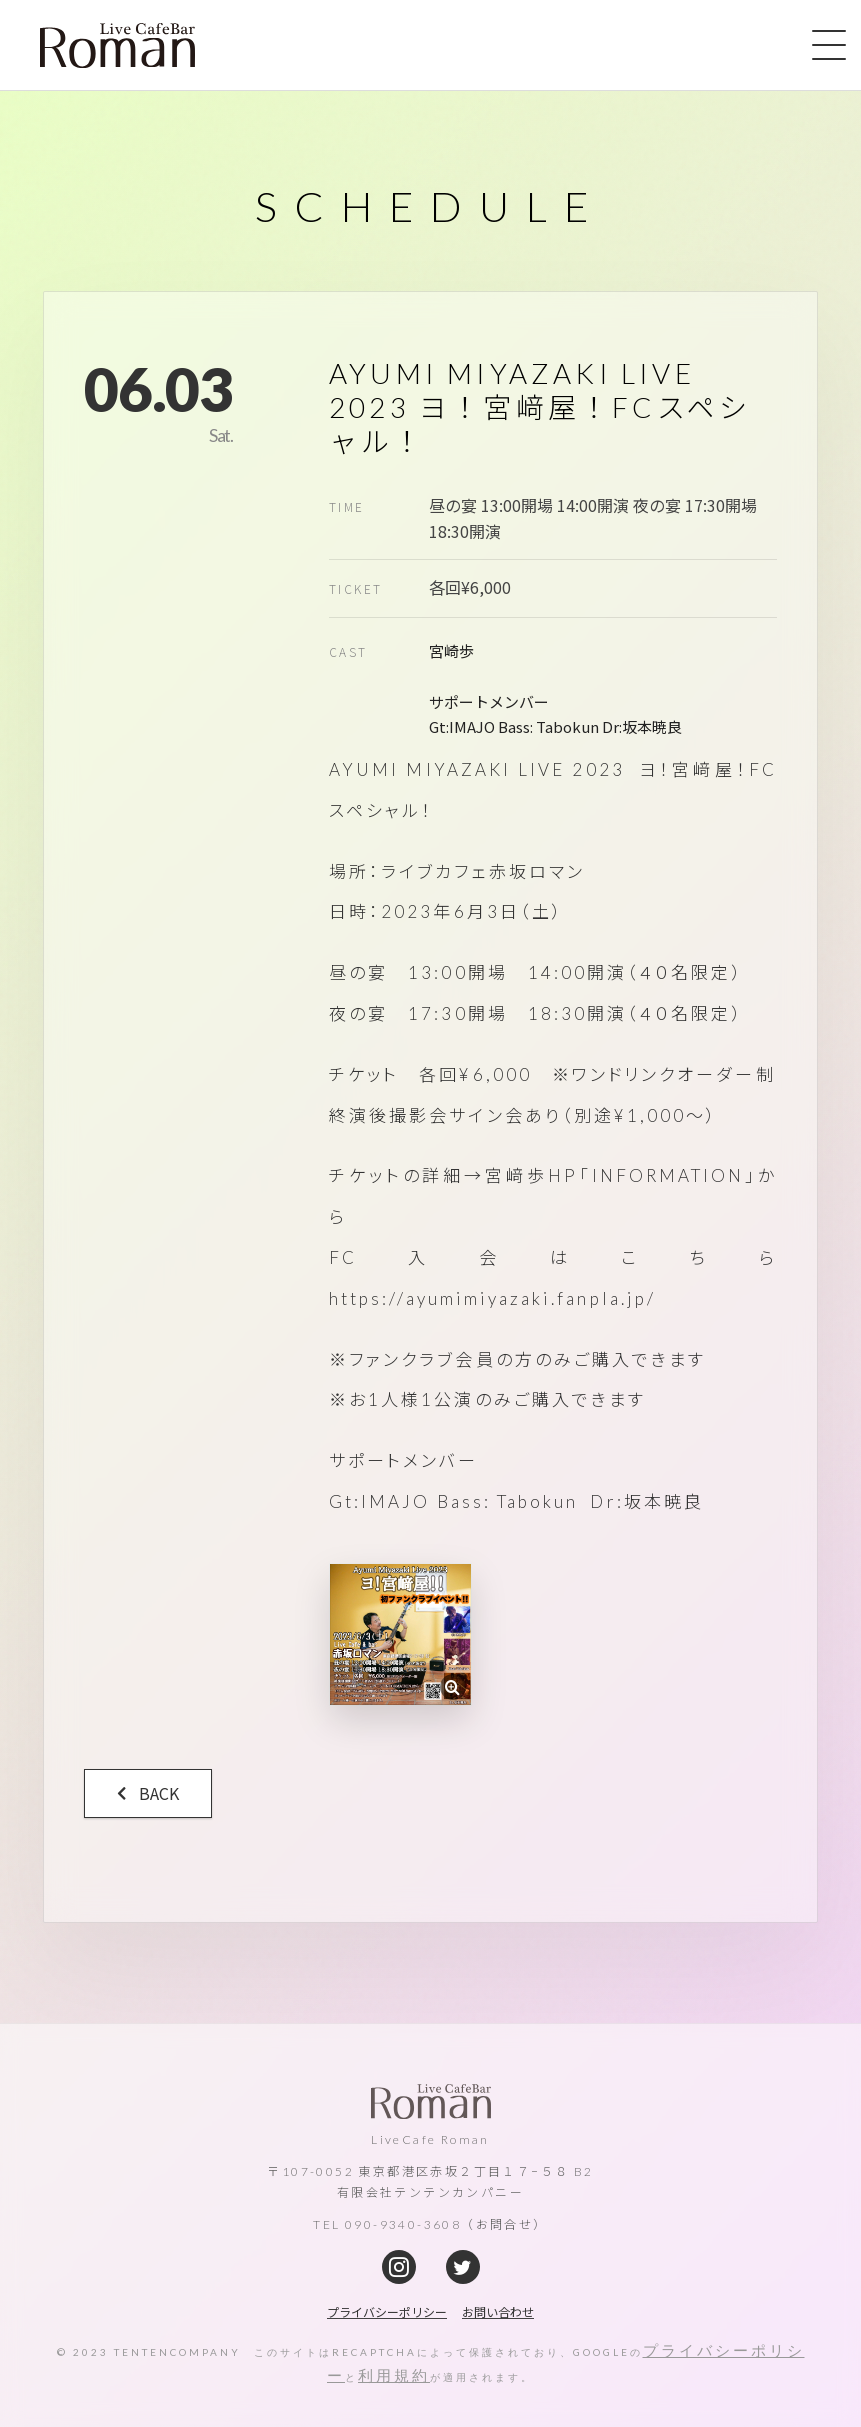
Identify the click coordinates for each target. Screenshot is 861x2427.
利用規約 (394, 2375)
